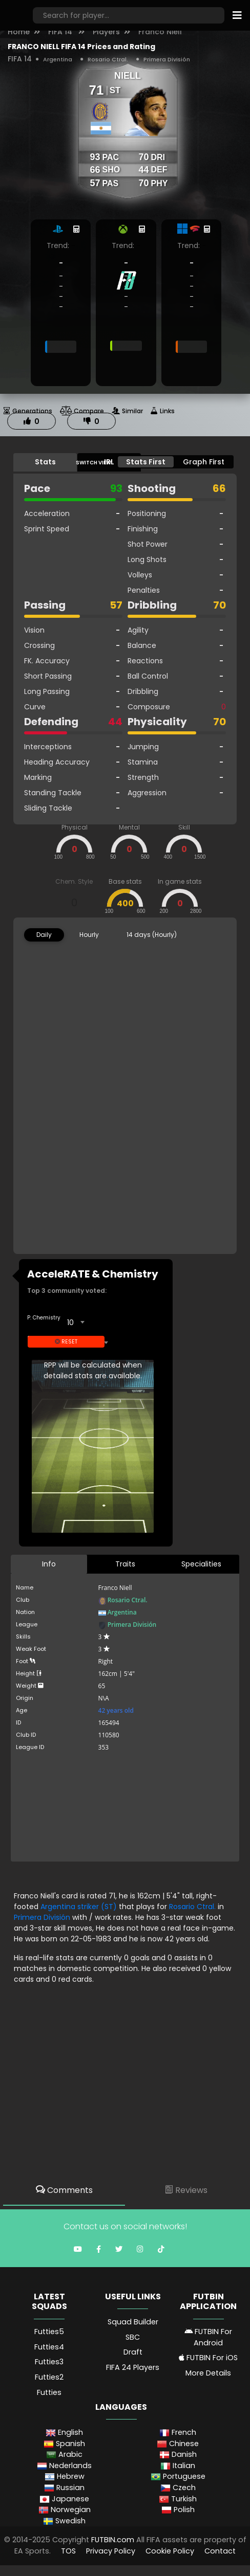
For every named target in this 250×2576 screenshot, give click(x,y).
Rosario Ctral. (108, 59)
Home (19, 32)
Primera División (166, 59)
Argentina (57, 59)
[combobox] (75, 1322)
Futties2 (49, 2377)
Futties (49, 2392)
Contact (220, 2551)
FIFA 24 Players (132, 2367)
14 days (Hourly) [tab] (152, 934)
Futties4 (49, 2347)
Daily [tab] (44, 934)
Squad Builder (133, 2322)
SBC (133, 2337)
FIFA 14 (61, 32)
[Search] (128, 15)
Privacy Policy (110, 2551)
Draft (132, 2352)
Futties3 (49, 2362)
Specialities (201, 1564)
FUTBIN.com (112, 2540)
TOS (68, 2551)
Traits (125, 1564)
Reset (66, 1342)
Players (106, 32)
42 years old (116, 1710)
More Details (208, 2373)
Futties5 (49, 2331)
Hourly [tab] (89, 934)
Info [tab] (49, 1564)
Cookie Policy (169, 2551)
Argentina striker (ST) (79, 1906)
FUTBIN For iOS (208, 2358)
